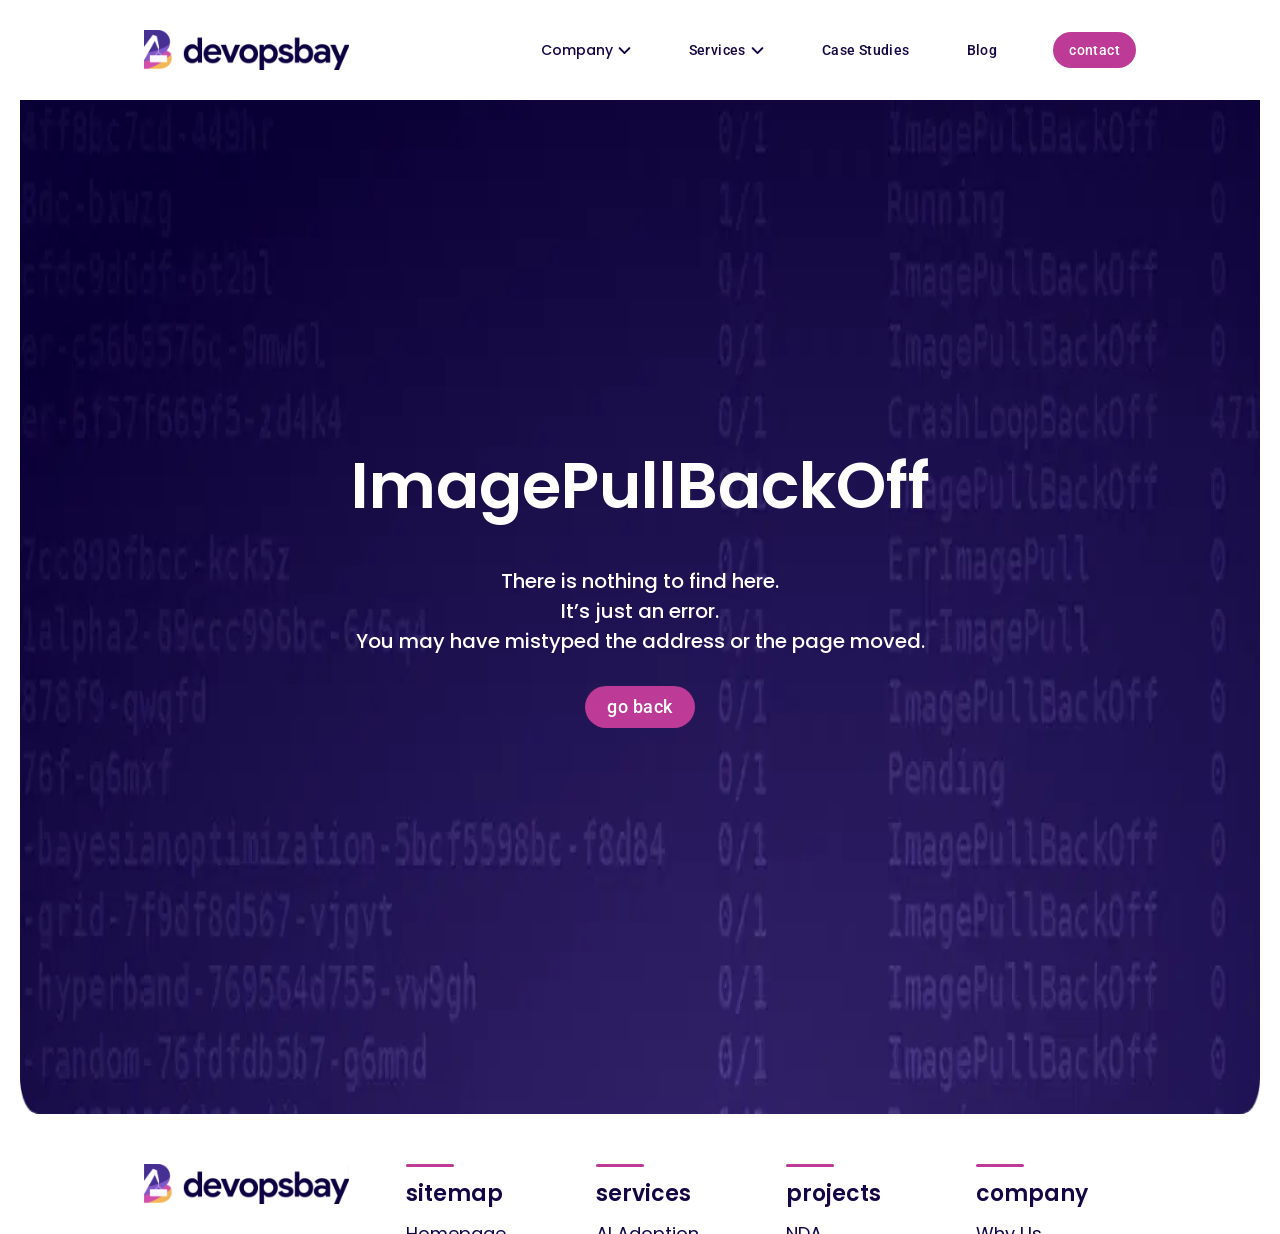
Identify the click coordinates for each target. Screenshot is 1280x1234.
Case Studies (866, 50)
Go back (639, 706)
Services (727, 50)
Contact (1094, 50)
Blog (982, 50)
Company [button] (586, 50)
